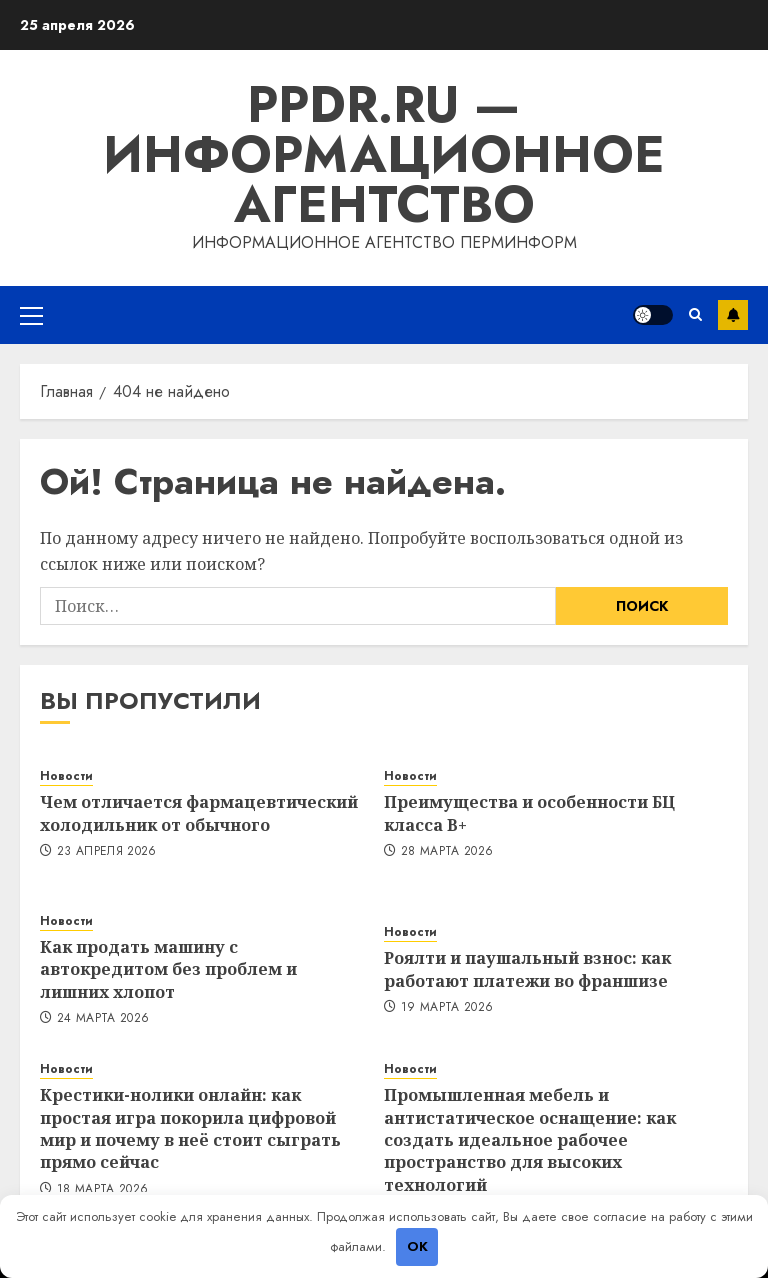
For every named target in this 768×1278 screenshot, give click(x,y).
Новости (66, 776)
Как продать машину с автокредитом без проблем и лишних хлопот (168, 969)
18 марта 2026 (103, 1190)
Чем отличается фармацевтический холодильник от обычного (199, 813)
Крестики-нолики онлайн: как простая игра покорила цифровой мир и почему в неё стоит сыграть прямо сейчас (190, 1128)
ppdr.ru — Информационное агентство (384, 154)
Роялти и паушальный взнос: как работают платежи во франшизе (527, 969)
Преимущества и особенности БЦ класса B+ (529, 813)
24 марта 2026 (103, 1019)
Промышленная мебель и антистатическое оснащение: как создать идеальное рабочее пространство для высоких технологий (530, 1140)
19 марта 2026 (447, 1008)
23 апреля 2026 (107, 852)
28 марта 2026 (447, 852)
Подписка (733, 315)
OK (417, 1246)
